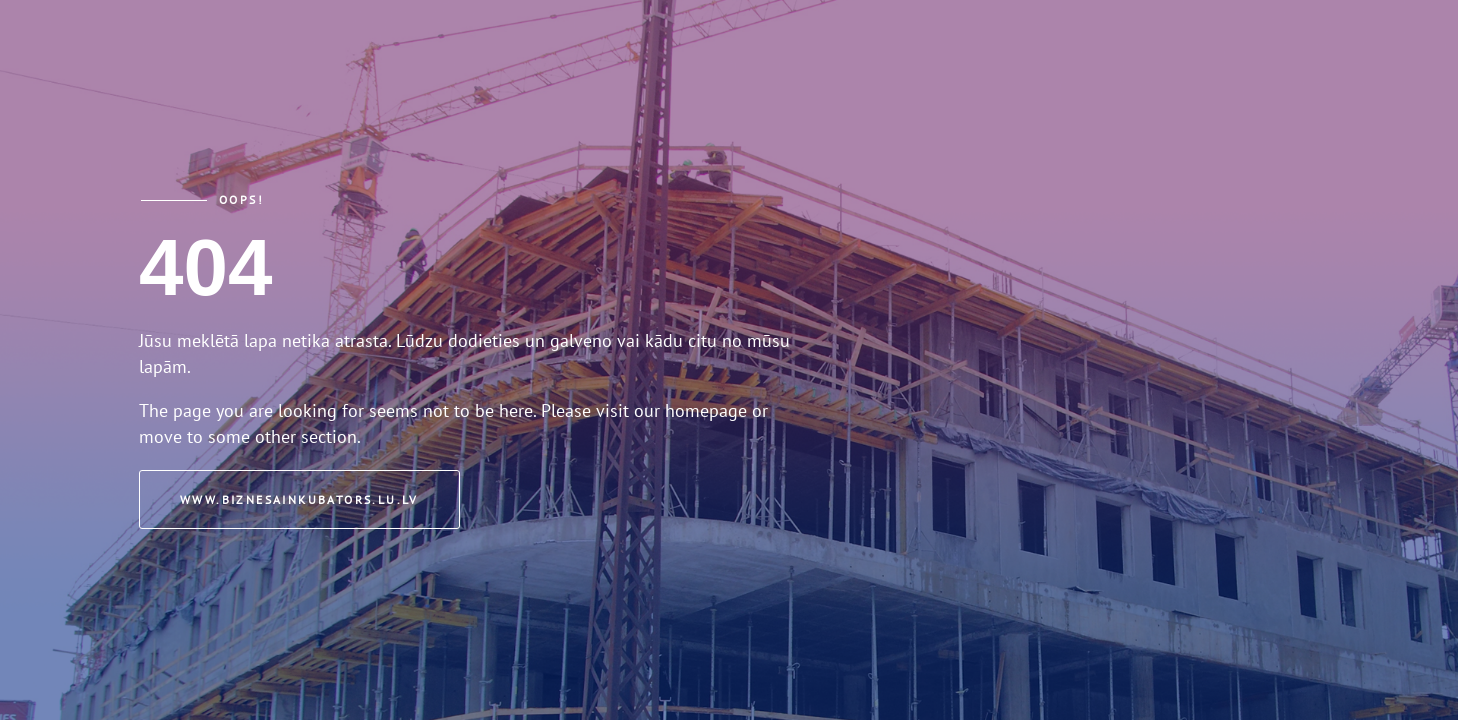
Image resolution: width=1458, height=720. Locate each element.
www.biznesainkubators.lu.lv (299, 499)
